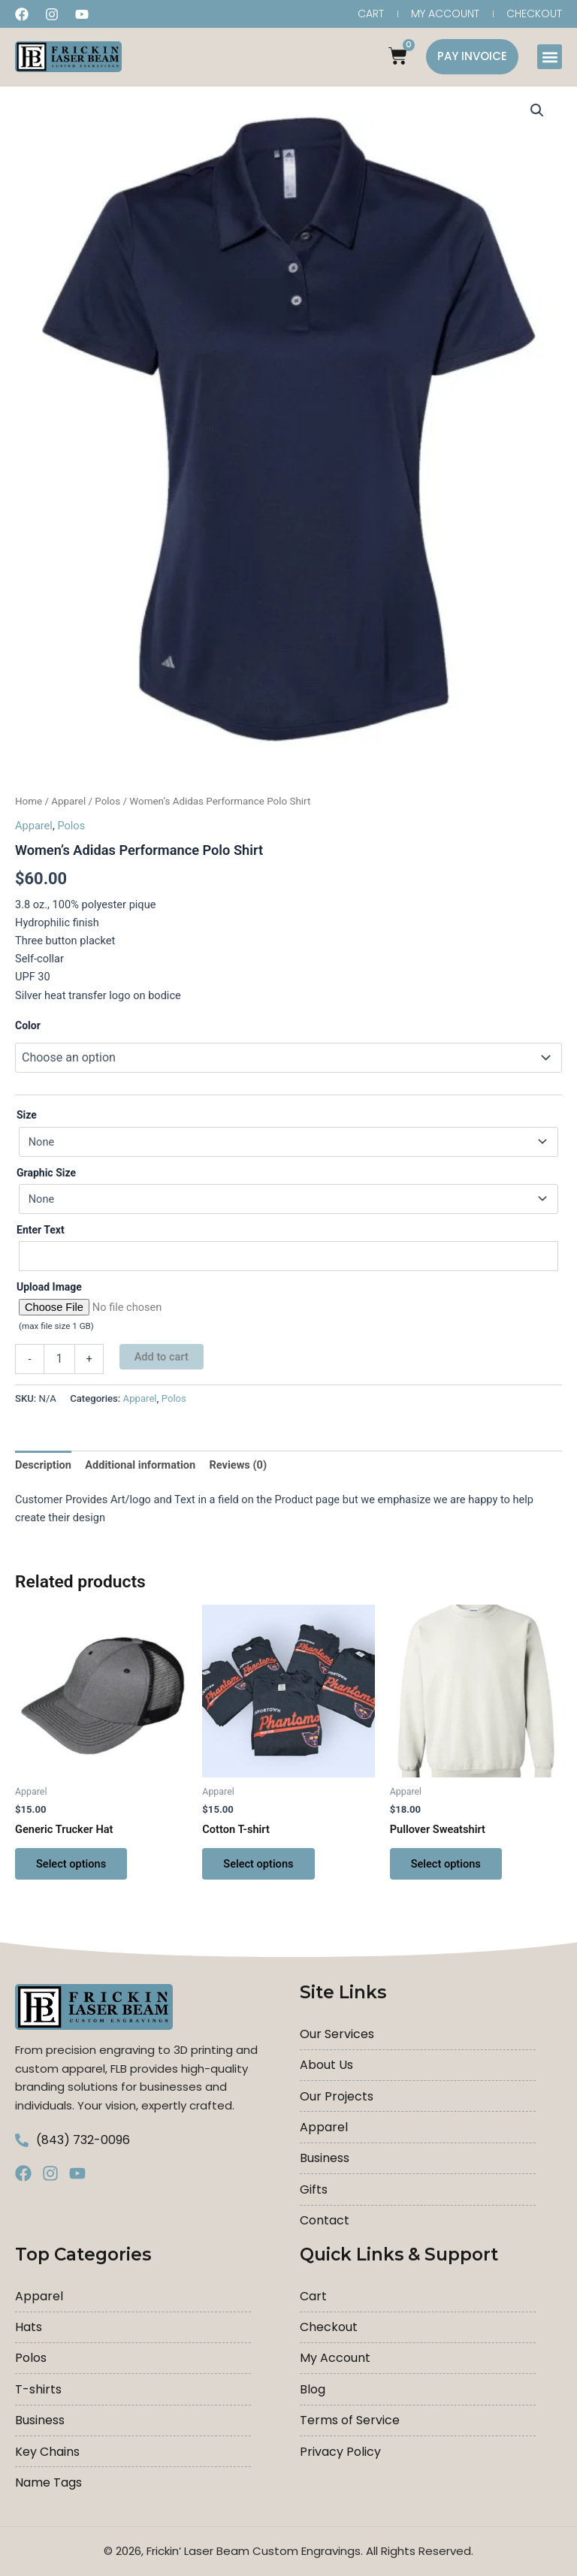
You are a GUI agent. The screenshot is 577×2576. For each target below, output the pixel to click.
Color (28, 1025)
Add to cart (161, 1356)
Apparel (68, 801)
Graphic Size (46, 1173)
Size (27, 1116)
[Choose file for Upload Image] (288, 1307)
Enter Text (41, 1230)
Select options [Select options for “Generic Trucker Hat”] (71, 1864)
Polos (107, 801)
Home (28, 801)
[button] (549, 56)
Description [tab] (43, 1465)
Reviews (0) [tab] (238, 1465)
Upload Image (49, 1287)
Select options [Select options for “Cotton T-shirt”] (258, 1864)
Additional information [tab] (140, 1465)
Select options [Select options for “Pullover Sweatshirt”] (446, 1864)
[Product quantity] (59, 1359)
